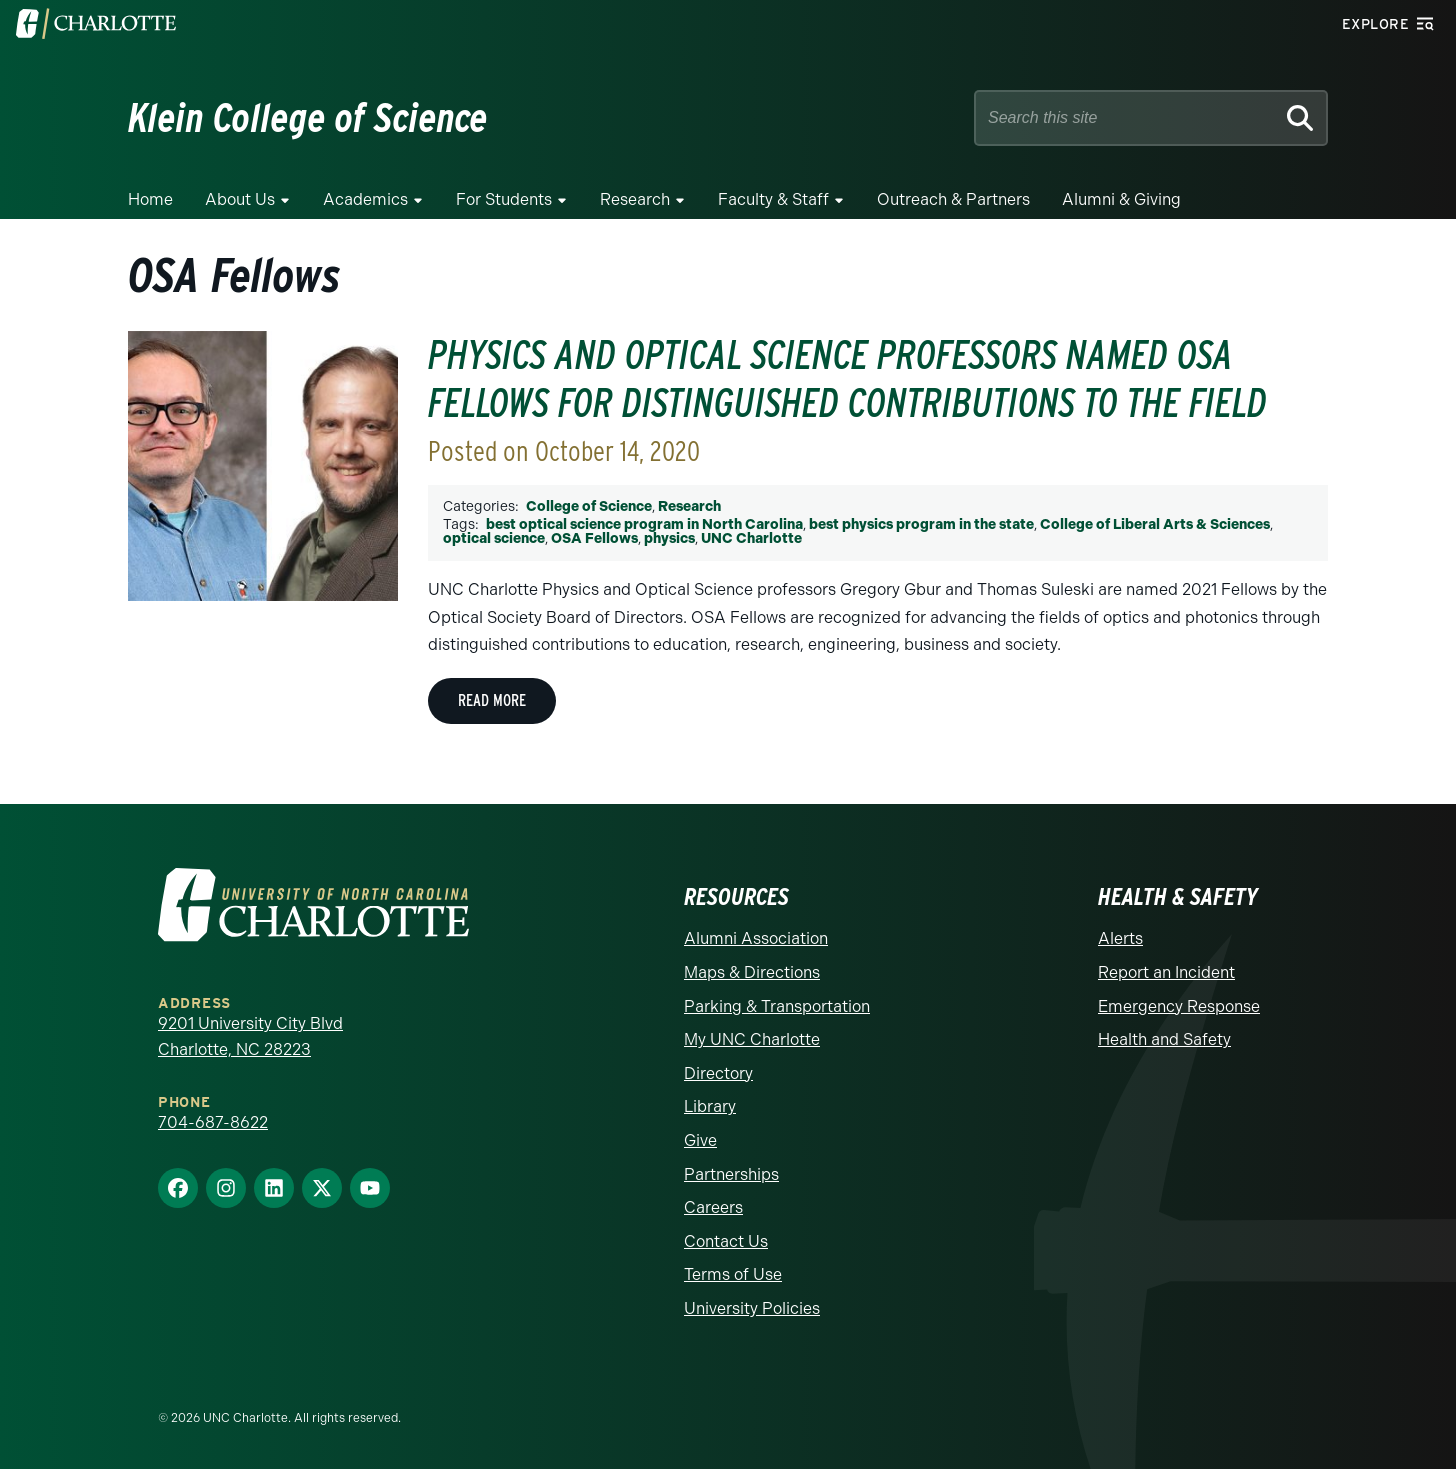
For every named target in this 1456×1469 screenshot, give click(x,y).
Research (635, 199)
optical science (494, 538)
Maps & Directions (752, 972)
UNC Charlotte (751, 538)
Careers (713, 1207)
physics (669, 538)
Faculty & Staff (773, 199)
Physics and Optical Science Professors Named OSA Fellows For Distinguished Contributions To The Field (847, 379)
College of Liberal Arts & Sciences (1155, 524)
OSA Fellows (594, 538)
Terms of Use (733, 1274)
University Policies (752, 1308)
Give (700, 1140)
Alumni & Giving (1121, 199)
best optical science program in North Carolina (644, 524)
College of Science (589, 506)
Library (710, 1106)
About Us (240, 199)
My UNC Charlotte (752, 1039)
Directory (718, 1073)
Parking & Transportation (777, 1006)
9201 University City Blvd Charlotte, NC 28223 (250, 1036)
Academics (365, 199)
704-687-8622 (213, 1122)
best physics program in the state (921, 524)
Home (150, 199)
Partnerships (731, 1174)
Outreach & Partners (953, 199)
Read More (492, 700)
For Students (504, 199)
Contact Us (726, 1241)
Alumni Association (756, 938)
